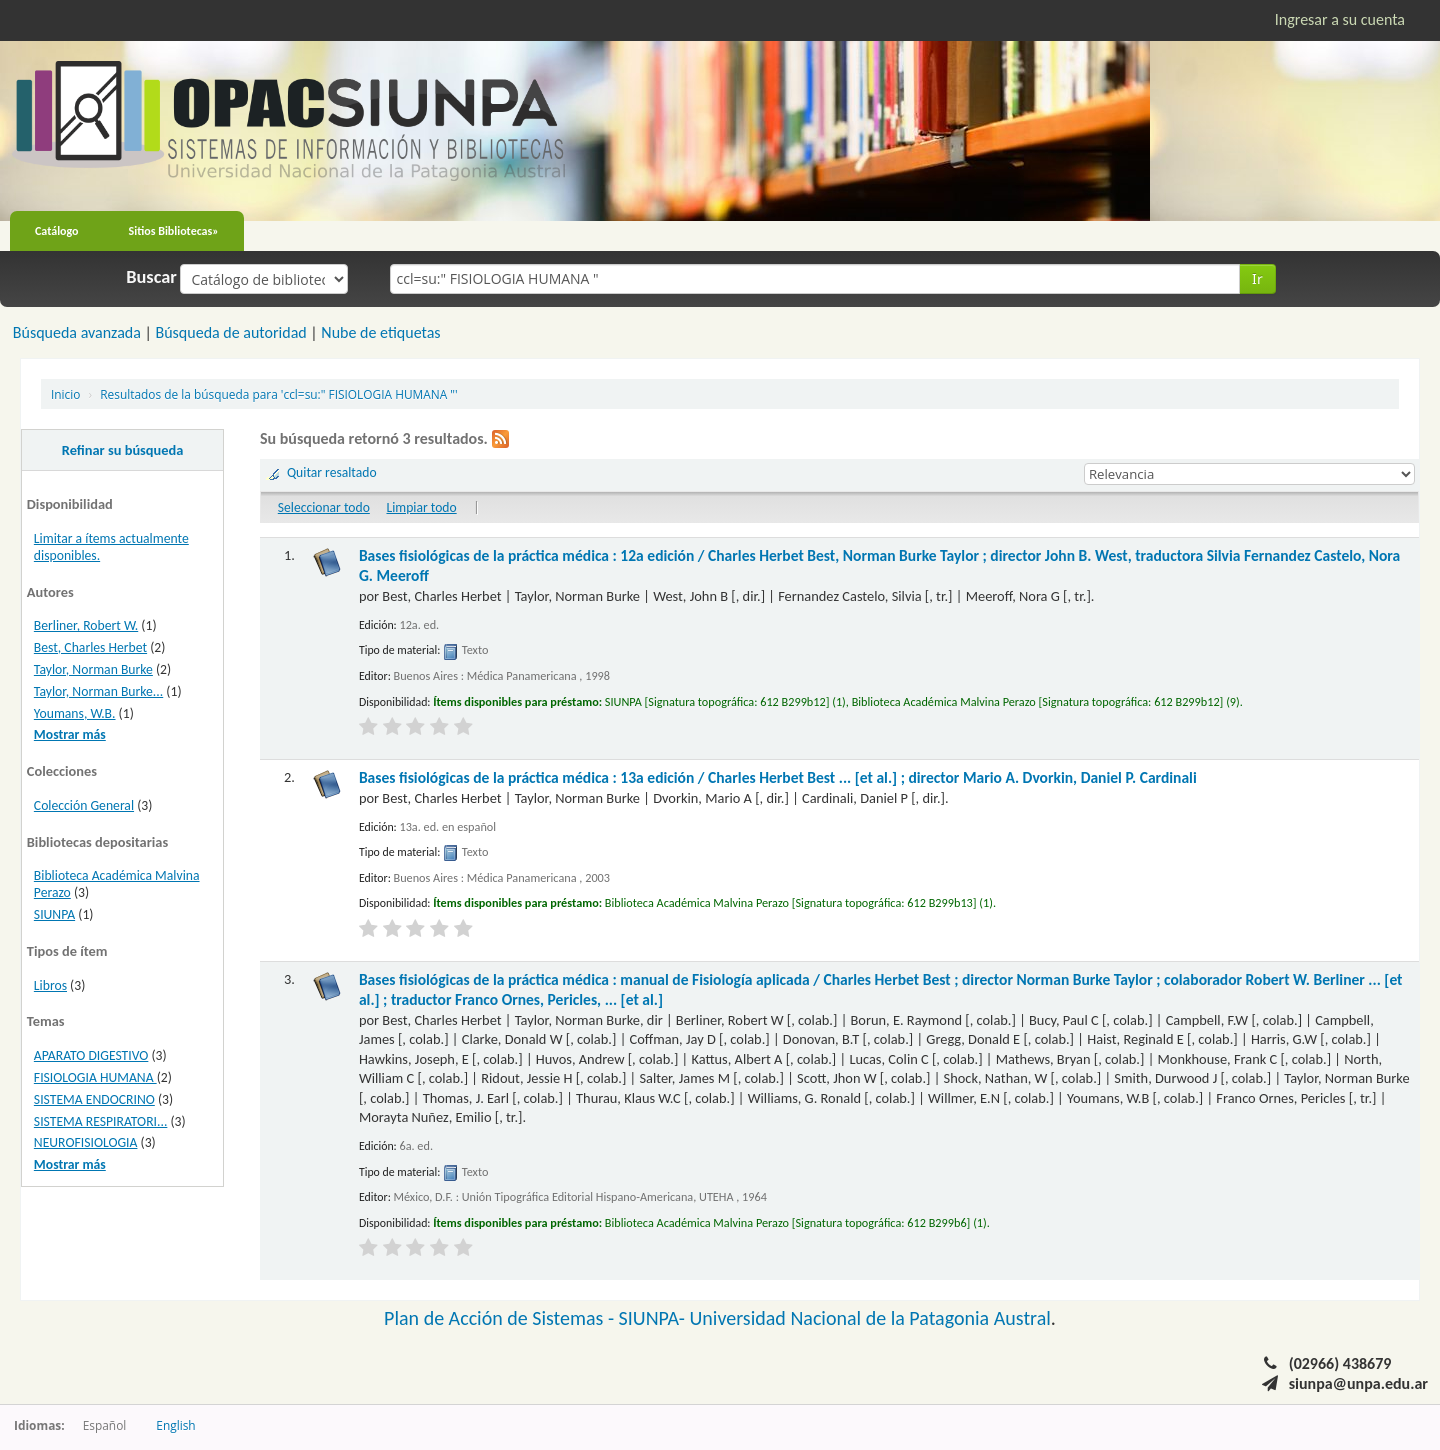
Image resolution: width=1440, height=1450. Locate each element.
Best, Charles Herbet (90, 647)
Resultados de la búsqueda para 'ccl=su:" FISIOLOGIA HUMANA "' (278, 394)
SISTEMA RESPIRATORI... (101, 1121)
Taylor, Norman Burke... (98, 691)
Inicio (65, 394)
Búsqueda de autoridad (230, 332)
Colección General (84, 805)
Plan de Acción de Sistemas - (501, 1318)
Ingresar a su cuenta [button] (1340, 19)
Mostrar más (70, 734)
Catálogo (57, 231)
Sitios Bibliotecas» (174, 231)
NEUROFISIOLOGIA (86, 1142)
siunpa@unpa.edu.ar (1358, 1383)
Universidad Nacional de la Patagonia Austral (870, 1318)
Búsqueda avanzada (77, 332)
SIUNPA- (654, 1318)
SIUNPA (54, 914)
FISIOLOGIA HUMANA (95, 1077)
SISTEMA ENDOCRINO (94, 1099)
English (175, 1425)
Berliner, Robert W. (86, 625)
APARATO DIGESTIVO (91, 1055)
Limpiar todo (421, 507)
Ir (1257, 278)
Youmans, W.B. (75, 713)
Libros (50, 985)
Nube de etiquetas (380, 332)
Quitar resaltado (332, 472)
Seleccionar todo (324, 507)
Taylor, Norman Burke (93, 669)
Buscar (151, 277)
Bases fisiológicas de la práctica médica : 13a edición (778, 777)
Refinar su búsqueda (123, 450)
